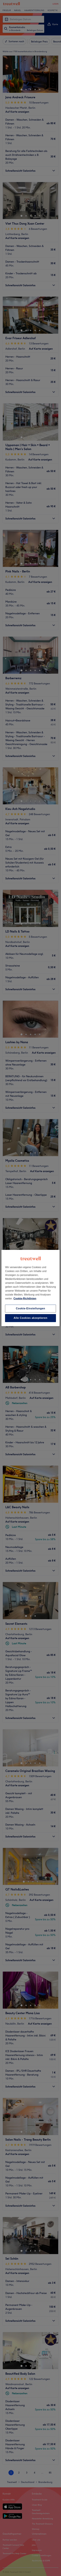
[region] (30, 1288)
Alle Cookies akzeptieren (30, 1318)
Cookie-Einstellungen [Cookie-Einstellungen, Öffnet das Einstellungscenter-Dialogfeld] (30, 1308)
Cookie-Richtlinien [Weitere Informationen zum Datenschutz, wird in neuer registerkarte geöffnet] (25, 1298)
